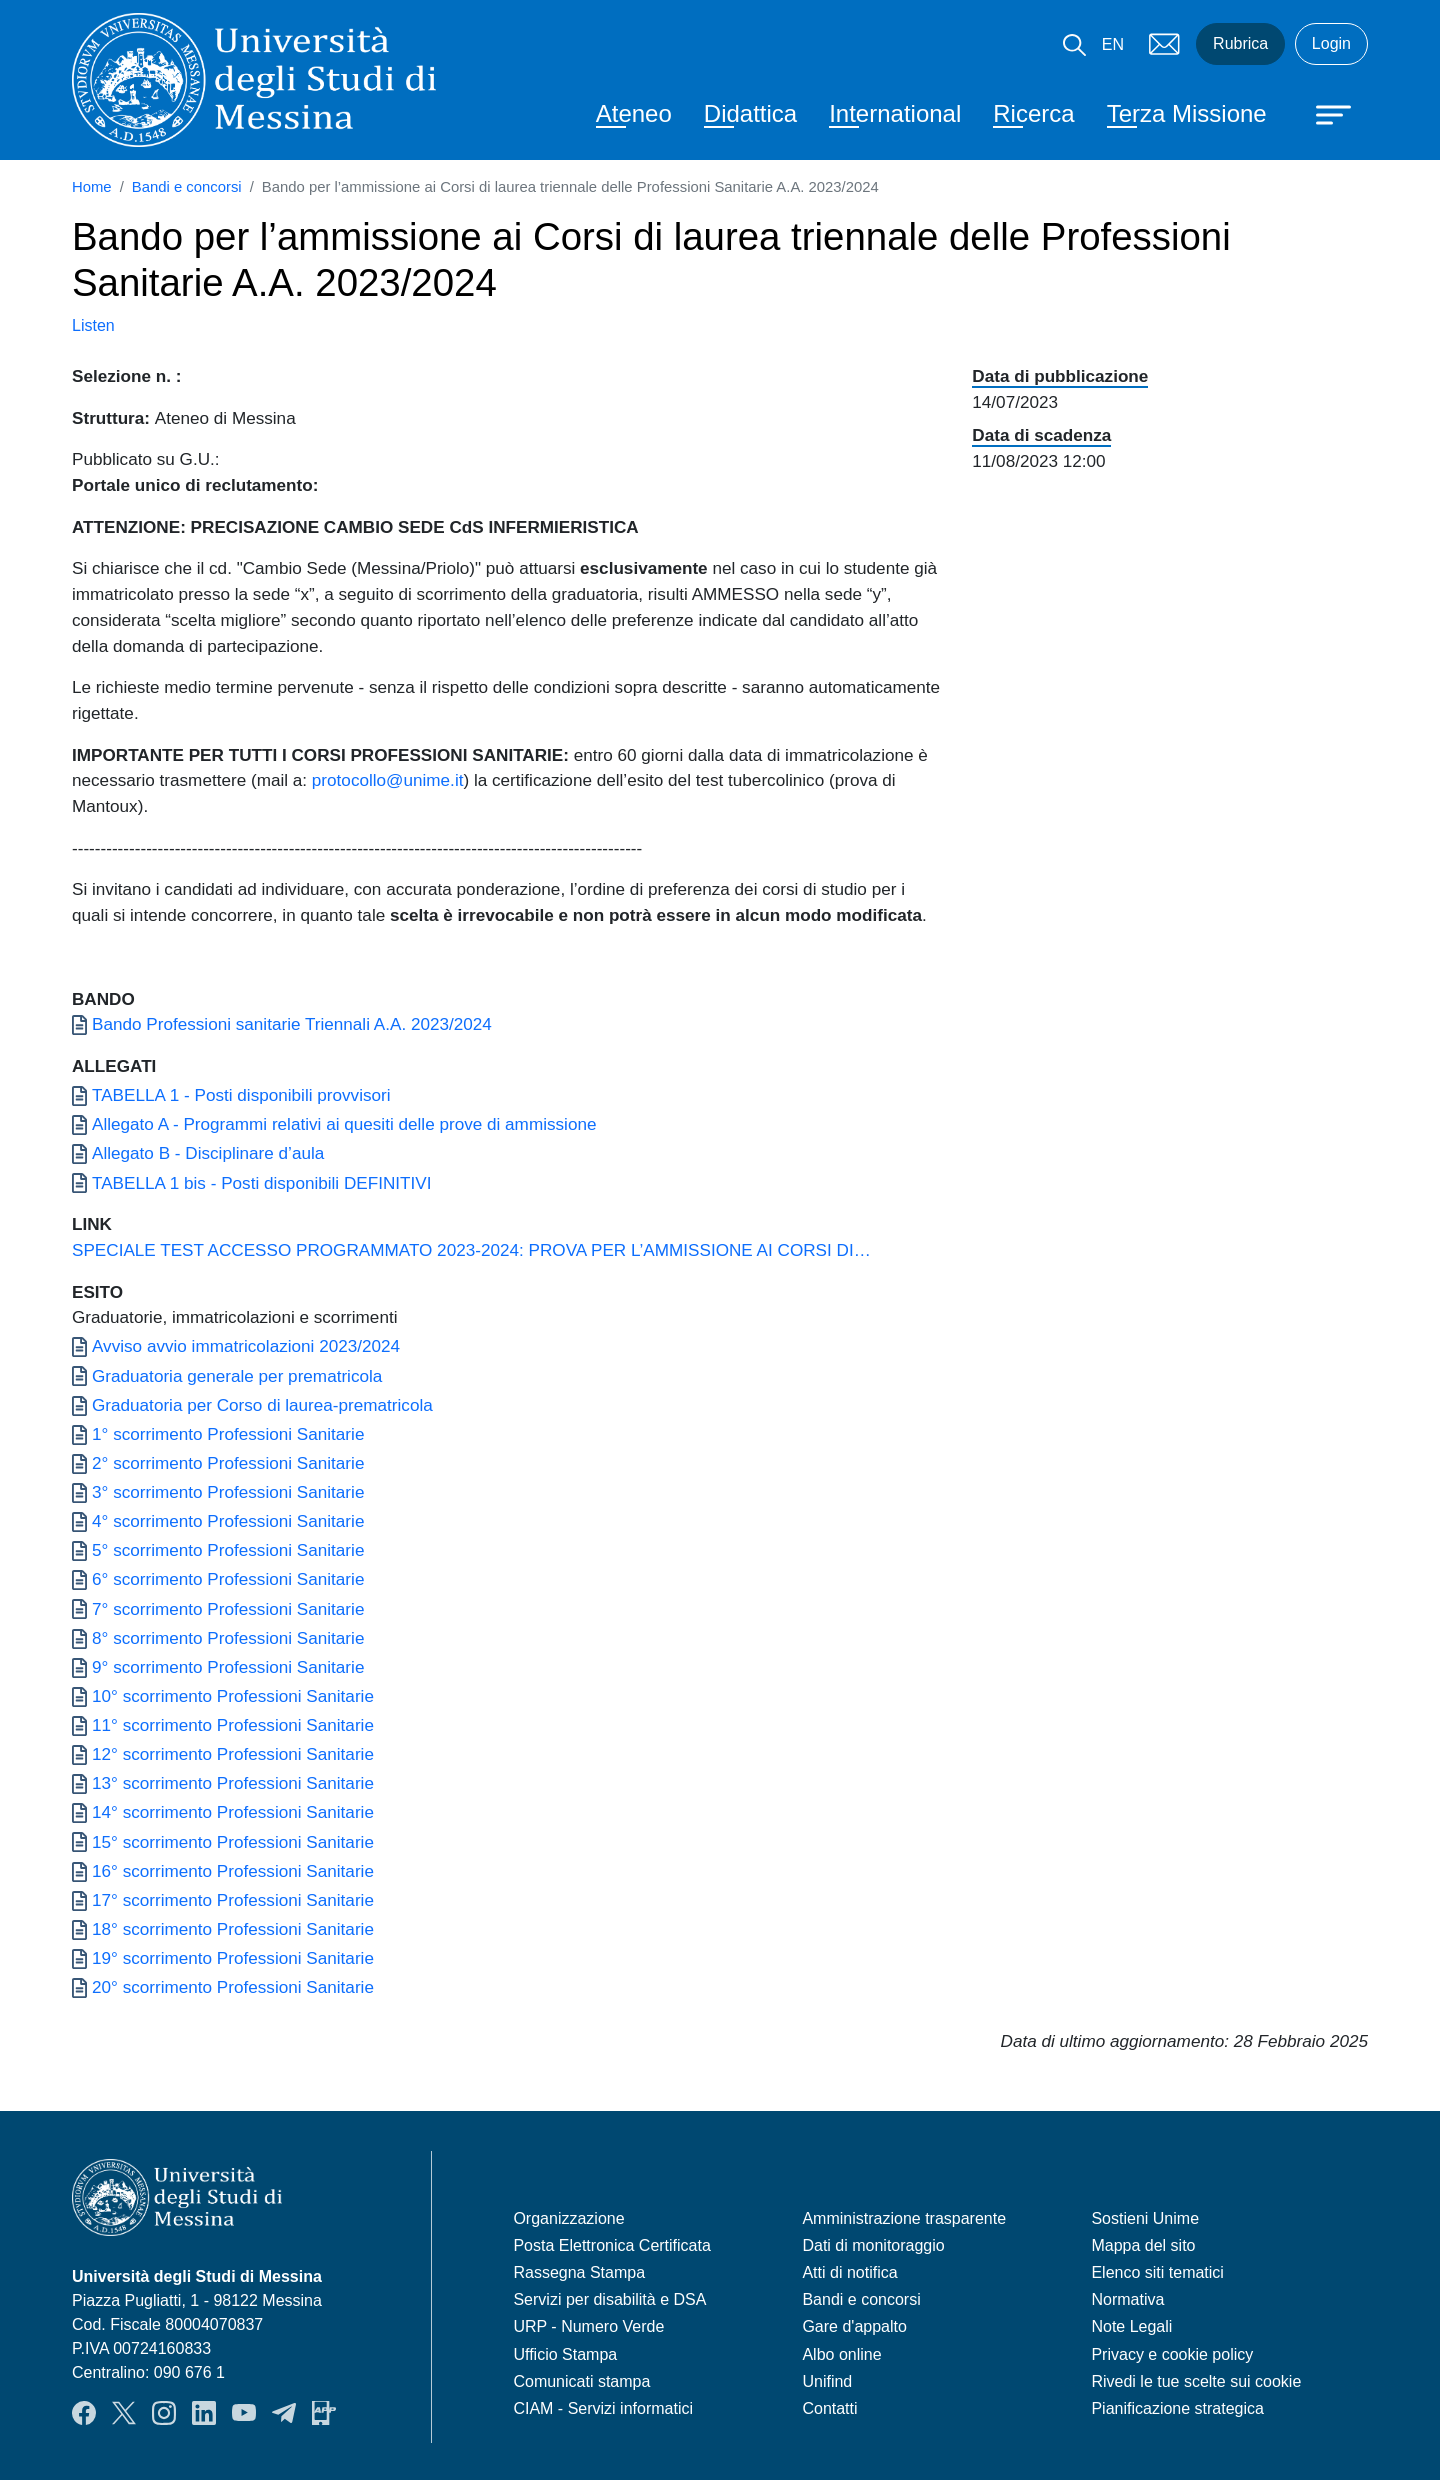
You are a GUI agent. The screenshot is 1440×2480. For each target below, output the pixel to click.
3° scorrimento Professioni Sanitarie (228, 1492)
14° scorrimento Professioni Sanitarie (233, 1812)
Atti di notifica (849, 2272)
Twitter (124, 2413)
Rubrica (1240, 43)
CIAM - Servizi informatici (603, 2408)
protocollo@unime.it (388, 780)
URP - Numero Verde (588, 2326)
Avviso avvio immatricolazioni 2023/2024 (246, 1346)
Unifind (827, 2381)
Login (1331, 43)
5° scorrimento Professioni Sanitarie (228, 1550)
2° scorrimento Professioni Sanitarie (228, 1463)
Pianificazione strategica (1177, 2408)
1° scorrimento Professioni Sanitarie (228, 1434)
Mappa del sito (1143, 2245)
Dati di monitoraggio (873, 2245)
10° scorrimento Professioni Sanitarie (233, 1696)
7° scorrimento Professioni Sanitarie (228, 1609)
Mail (1164, 44)
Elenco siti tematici (1157, 2272)
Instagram (164, 2413)
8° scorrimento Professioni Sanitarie (228, 1638)
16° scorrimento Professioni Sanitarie (233, 1871)
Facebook (84, 2413)
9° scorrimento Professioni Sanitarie (228, 1667)
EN (1113, 44)
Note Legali (1131, 2326)
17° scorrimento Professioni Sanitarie (233, 1900)
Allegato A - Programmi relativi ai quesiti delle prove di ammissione (344, 1124)
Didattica (750, 113)
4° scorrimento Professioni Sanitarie (228, 1521)
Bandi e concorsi (187, 187)
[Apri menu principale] (1324, 113)
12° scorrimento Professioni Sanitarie (233, 1754)
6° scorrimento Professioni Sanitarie (228, 1579)
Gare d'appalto (854, 2326)
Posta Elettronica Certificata (611, 2245)
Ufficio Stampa (565, 2354)
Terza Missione (1187, 113)
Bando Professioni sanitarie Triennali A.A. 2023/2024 (292, 1024)
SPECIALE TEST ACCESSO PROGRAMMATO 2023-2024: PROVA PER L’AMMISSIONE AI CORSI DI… (471, 1250)
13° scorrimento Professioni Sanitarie (233, 1783)
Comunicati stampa (581, 2381)
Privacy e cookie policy (1172, 2354)
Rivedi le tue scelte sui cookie (1196, 2381)
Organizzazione (568, 2218)
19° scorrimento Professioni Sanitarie (233, 1958)
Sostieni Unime (1145, 2218)
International (895, 113)
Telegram (284, 2413)
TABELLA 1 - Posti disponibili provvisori (241, 1095)
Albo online (841, 2354)
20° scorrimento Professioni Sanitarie (233, 1987)
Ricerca (1033, 113)
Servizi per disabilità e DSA (609, 2299)
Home (92, 187)
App (324, 2413)
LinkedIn (204, 2413)
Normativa (1127, 2299)
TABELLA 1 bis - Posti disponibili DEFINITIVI (261, 1183)
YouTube (244, 2413)
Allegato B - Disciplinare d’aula (208, 1153)
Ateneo (634, 113)
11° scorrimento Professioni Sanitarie (233, 1725)
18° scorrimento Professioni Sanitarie (233, 1929)
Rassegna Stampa (579, 2272)
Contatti (829, 2408)
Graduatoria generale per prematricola (237, 1376)
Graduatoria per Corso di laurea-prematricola (262, 1405)
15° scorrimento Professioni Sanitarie (233, 1842)
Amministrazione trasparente (904, 2218)
